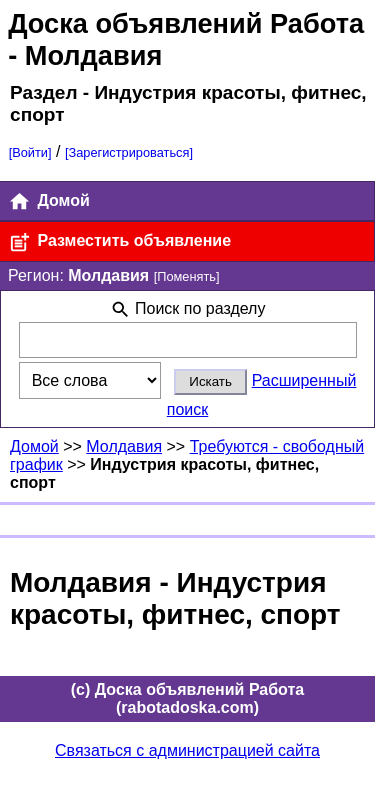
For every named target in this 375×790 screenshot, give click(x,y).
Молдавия (124, 446)
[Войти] (30, 152)
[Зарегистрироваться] (129, 152)
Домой (49, 201)
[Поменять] (187, 276)
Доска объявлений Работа (186, 23)
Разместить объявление (119, 242)
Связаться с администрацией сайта (187, 750)
